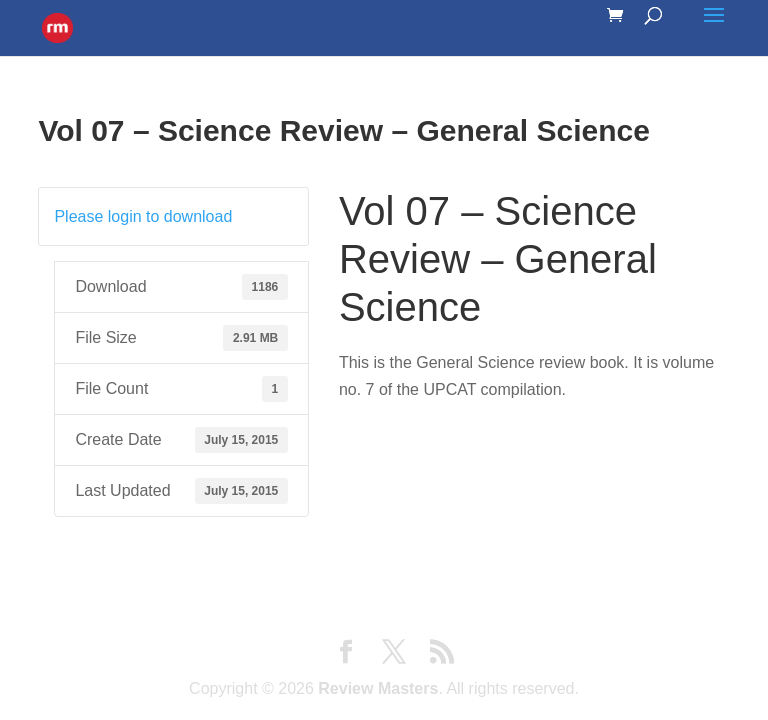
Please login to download (143, 216)
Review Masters (378, 688)
